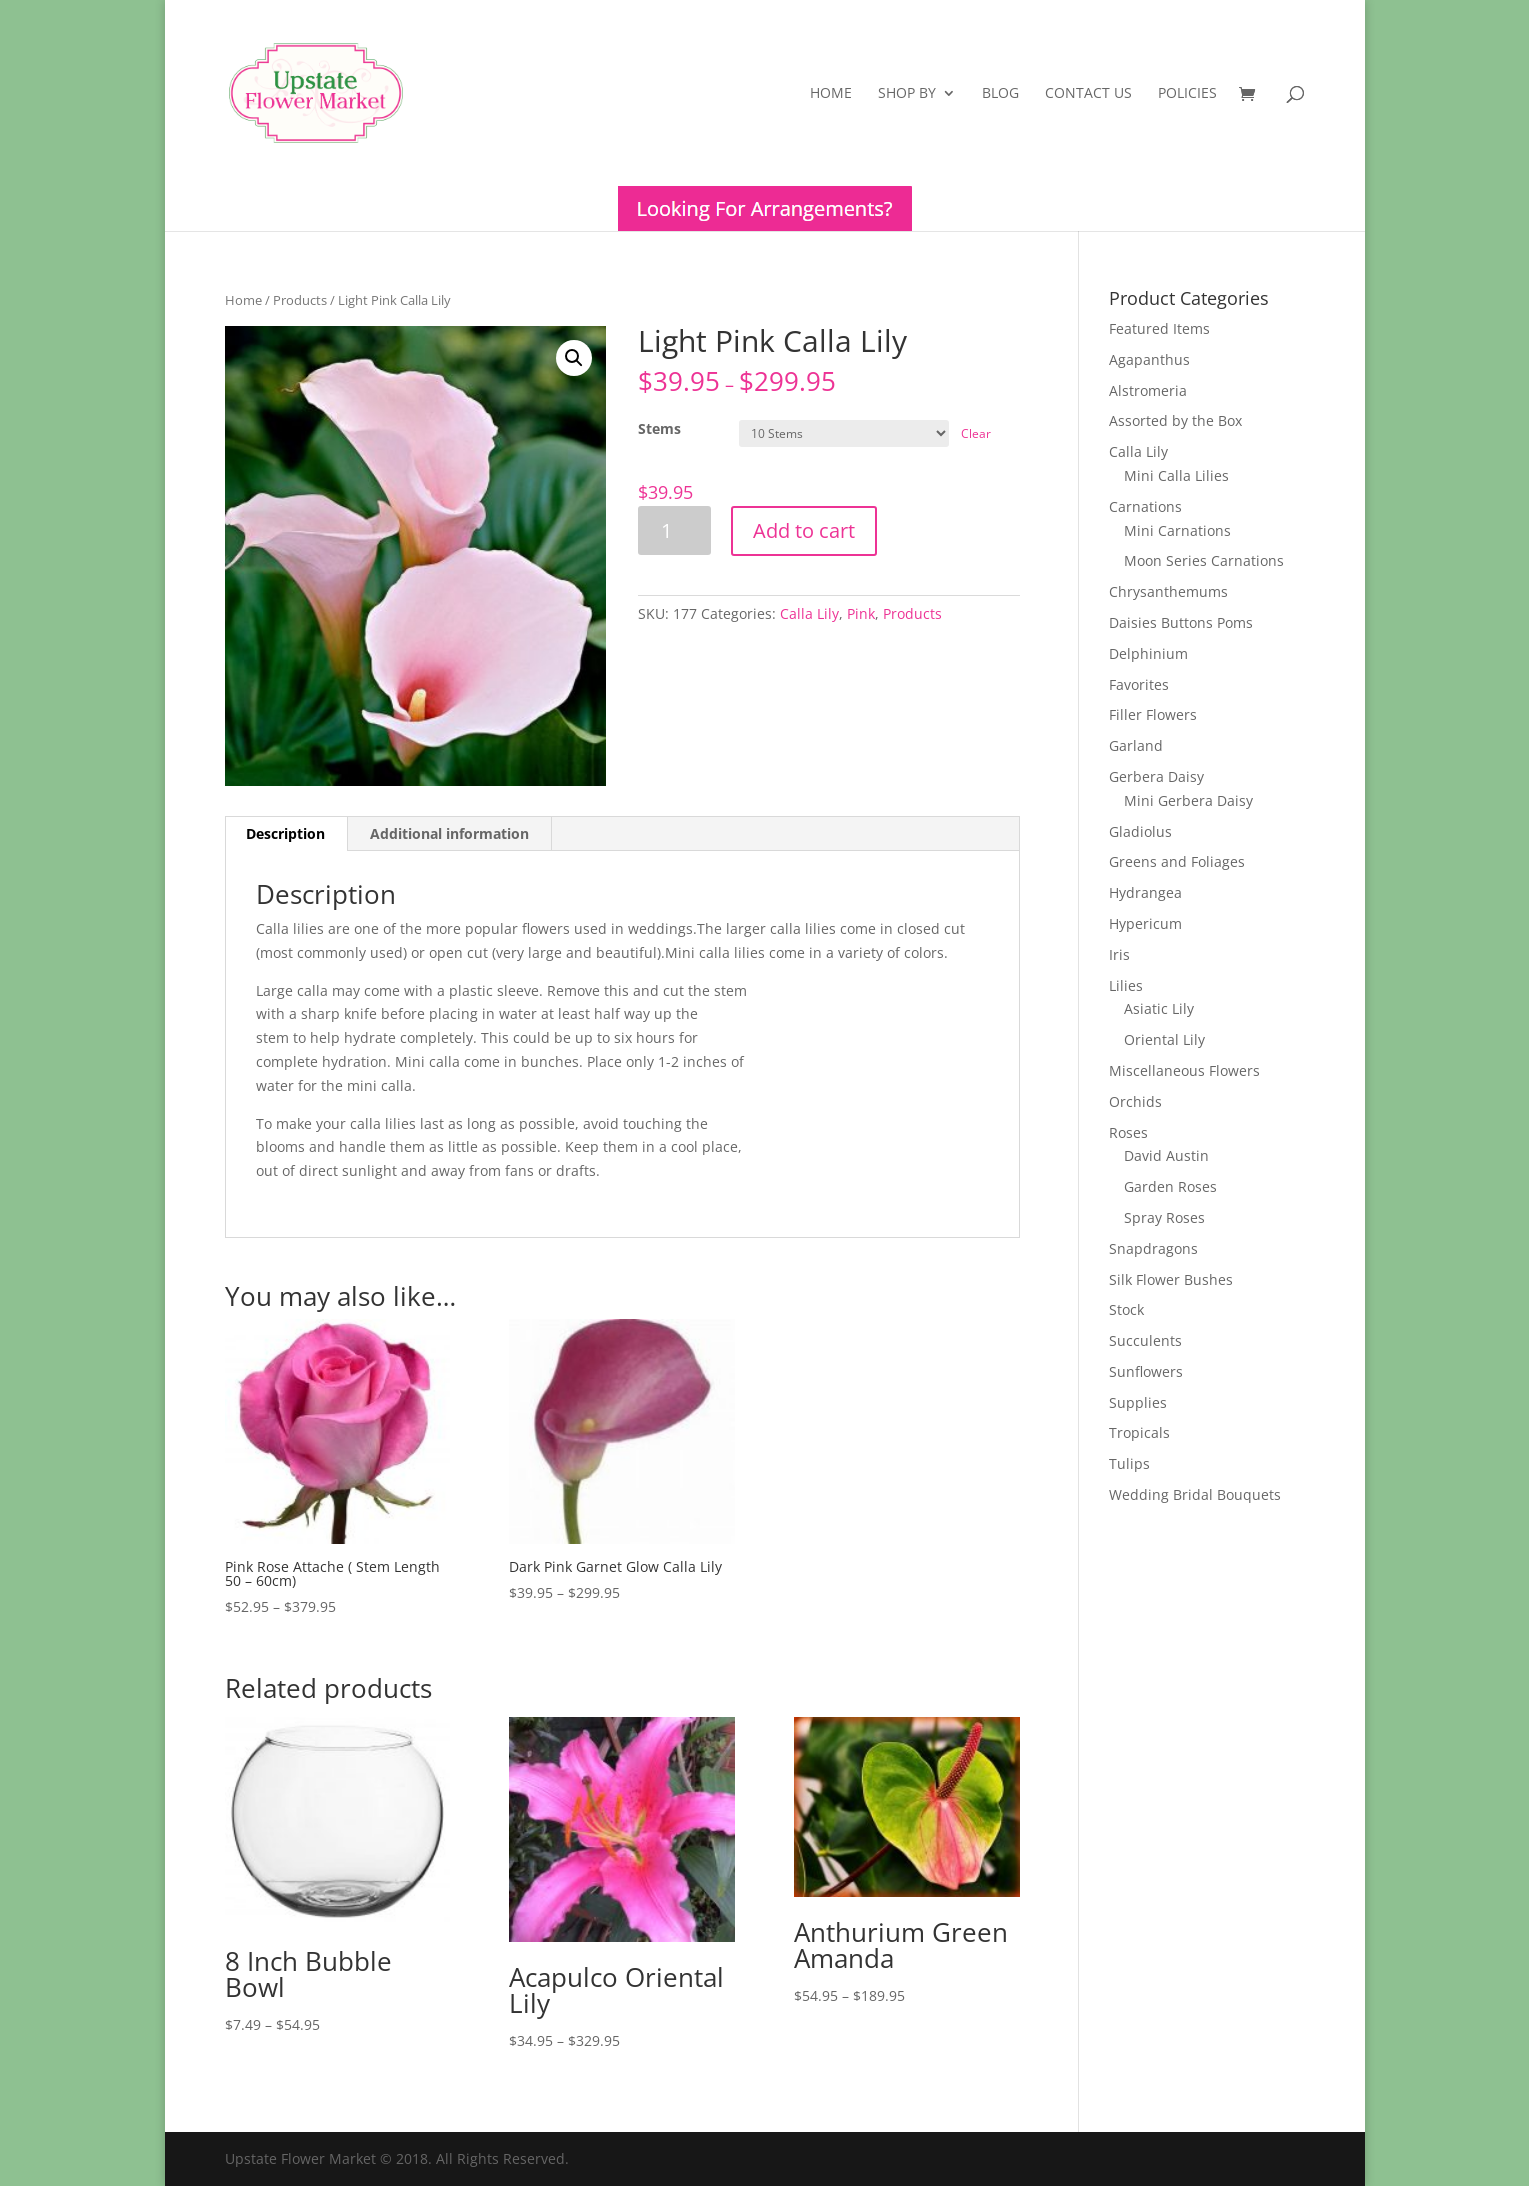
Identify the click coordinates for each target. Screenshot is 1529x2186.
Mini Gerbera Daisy (1188, 800)
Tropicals (1139, 1432)
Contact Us (1088, 94)
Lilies (1126, 985)
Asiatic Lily (1159, 1008)
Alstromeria (1148, 390)
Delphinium (1148, 653)
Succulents (1145, 1340)
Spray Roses (1164, 1217)
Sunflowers (1146, 1371)
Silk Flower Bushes (1171, 1279)
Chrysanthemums (1168, 591)
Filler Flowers (1153, 714)
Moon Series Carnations (1204, 560)
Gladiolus (1140, 831)
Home (831, 94)
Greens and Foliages (1177, 861)
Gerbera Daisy (1156, 776)
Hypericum (1145, 923)
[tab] (286, 834)
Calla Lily (809, 613)
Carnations (1145, 506)
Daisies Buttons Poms (1181, 622)
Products (300, 300)
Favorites (1139, 684)
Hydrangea (1145, 892)
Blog (1000, 94)
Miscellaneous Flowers (1184, 1070)
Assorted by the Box (1175, 420)
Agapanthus (1149, 359)
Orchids (1135, 1101)
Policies (1187, 94)
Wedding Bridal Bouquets (1195, 1494)
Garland (1136, 745)
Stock (1126, 1309)
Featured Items (1159, 328)
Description (285, 833)
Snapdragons (1153, 1248)
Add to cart (804, 530)
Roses (1128, 1132)
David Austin (1166, 1155)
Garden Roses (1170, 1186)
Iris (1119, 954)
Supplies (1138, 1402)
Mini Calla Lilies (1176, 475)
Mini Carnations (1177, 530)
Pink (861, 613)
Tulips (1129, 1463)
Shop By (907, 94)
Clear (976, 433)
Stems (659, 428)
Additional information (449, 833)
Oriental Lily (1164, 1039)
